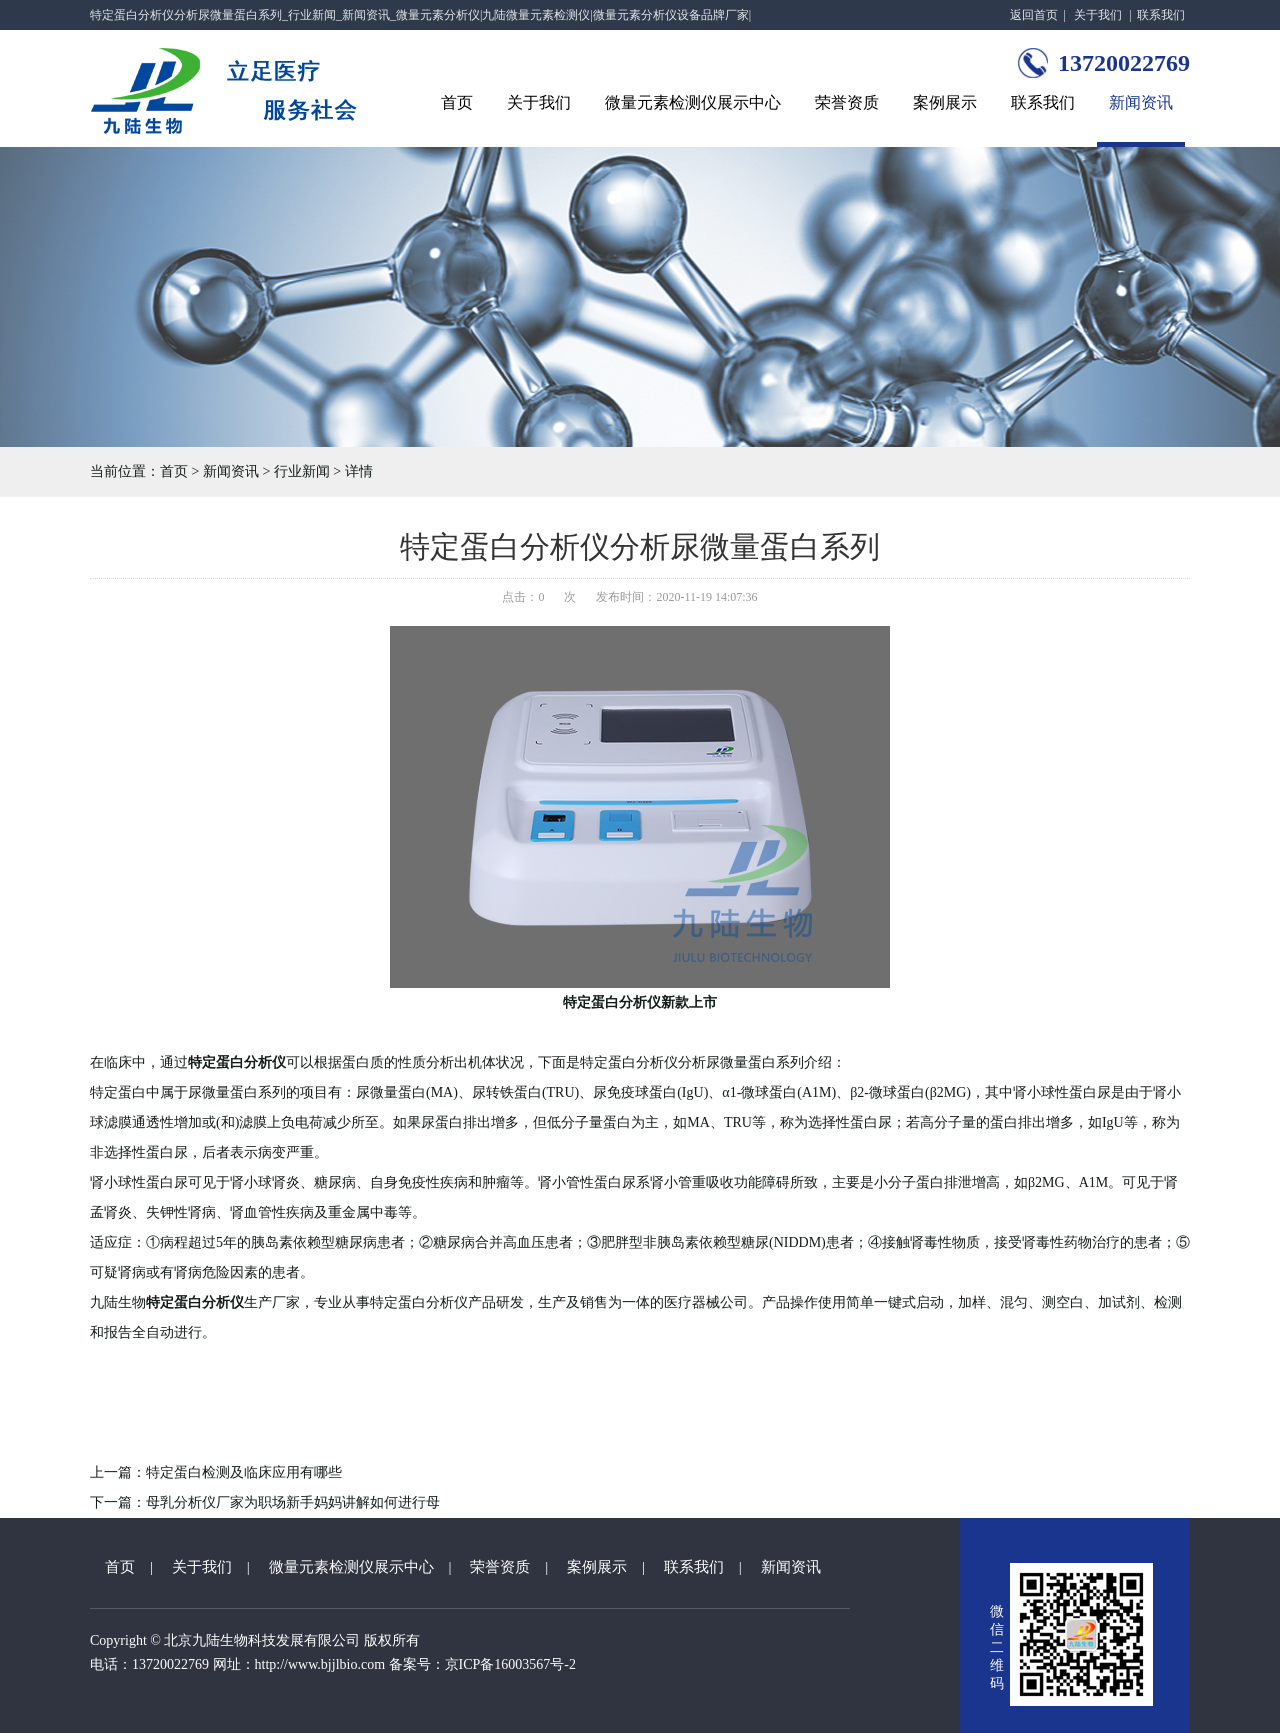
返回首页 (1034, 15)
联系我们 (1161, 15)
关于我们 (1098, 15)
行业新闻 (302, 471)
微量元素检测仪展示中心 (693, 102)
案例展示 (945, 102)
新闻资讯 (1141, 102)
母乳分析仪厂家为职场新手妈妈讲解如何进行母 (293, 1502)
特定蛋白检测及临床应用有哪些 (244, 1472)
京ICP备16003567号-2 (510, 1664)
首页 (457, 102)
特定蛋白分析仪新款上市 (640, 1002)
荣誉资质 (847, 102)
